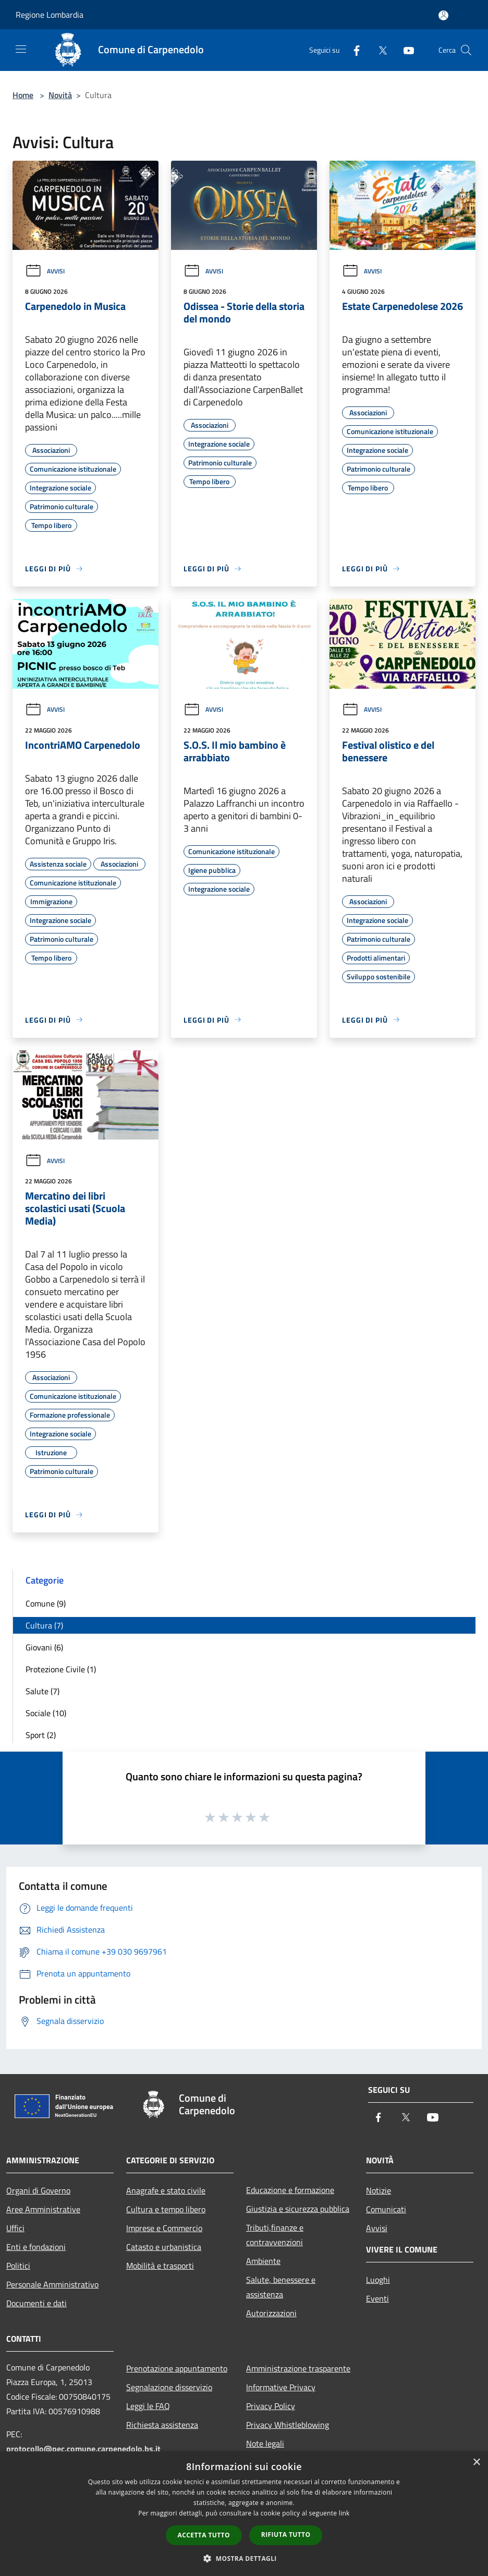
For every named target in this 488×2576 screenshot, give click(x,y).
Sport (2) (41, 1735)
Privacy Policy (270, 2406)
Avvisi (45, 271)
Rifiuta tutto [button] (286, 2534)
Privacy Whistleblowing (287, 2424)
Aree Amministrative (43, 2209)
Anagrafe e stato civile (165, 2190)
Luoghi (378, 2279)
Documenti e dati (36, 2303)
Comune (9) (46, 1603)
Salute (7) (42, 1691)
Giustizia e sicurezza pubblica (297, 2208)
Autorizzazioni (271, 2313)
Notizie (378, 2190)
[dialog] (244, 2513)
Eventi (377, 2298)
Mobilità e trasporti (160, 2265)
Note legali (265, 2443)
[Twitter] (378, 50)
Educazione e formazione (290, 2190)
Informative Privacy (280, 2387)
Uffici (15, 2228)
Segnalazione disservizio (169, 2387)
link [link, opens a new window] (344, 2513)
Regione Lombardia (49, 14)
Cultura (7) (44, 1625)
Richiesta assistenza (162, 2424)
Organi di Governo (38, 2190)
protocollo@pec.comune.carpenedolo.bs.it (83, 2448)
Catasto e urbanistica (163, 2246)
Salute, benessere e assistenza (280, 2287)
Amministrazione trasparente (298, 2368)
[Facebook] (352, 50)
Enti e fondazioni (36, 2246)
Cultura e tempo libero (165, 2209)
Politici (18, 2265)
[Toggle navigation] (21, 49)
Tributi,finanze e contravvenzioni (274, 2234)
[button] (244, 2558)
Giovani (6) (44, 1647)
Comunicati (386, 2209)
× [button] (476, 2462)
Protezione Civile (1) (61, 1669)
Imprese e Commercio (164, 2228)
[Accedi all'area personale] (443, 15)
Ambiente (263, 2261)
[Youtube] (404, 50)
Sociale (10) (46, 1713)
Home (23, 95)
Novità (60, 95)
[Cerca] (466, 50)
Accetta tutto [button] (204, 2535)
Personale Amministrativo (52, 2284)
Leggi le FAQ (148, 2406)
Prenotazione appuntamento (176, 2368)
